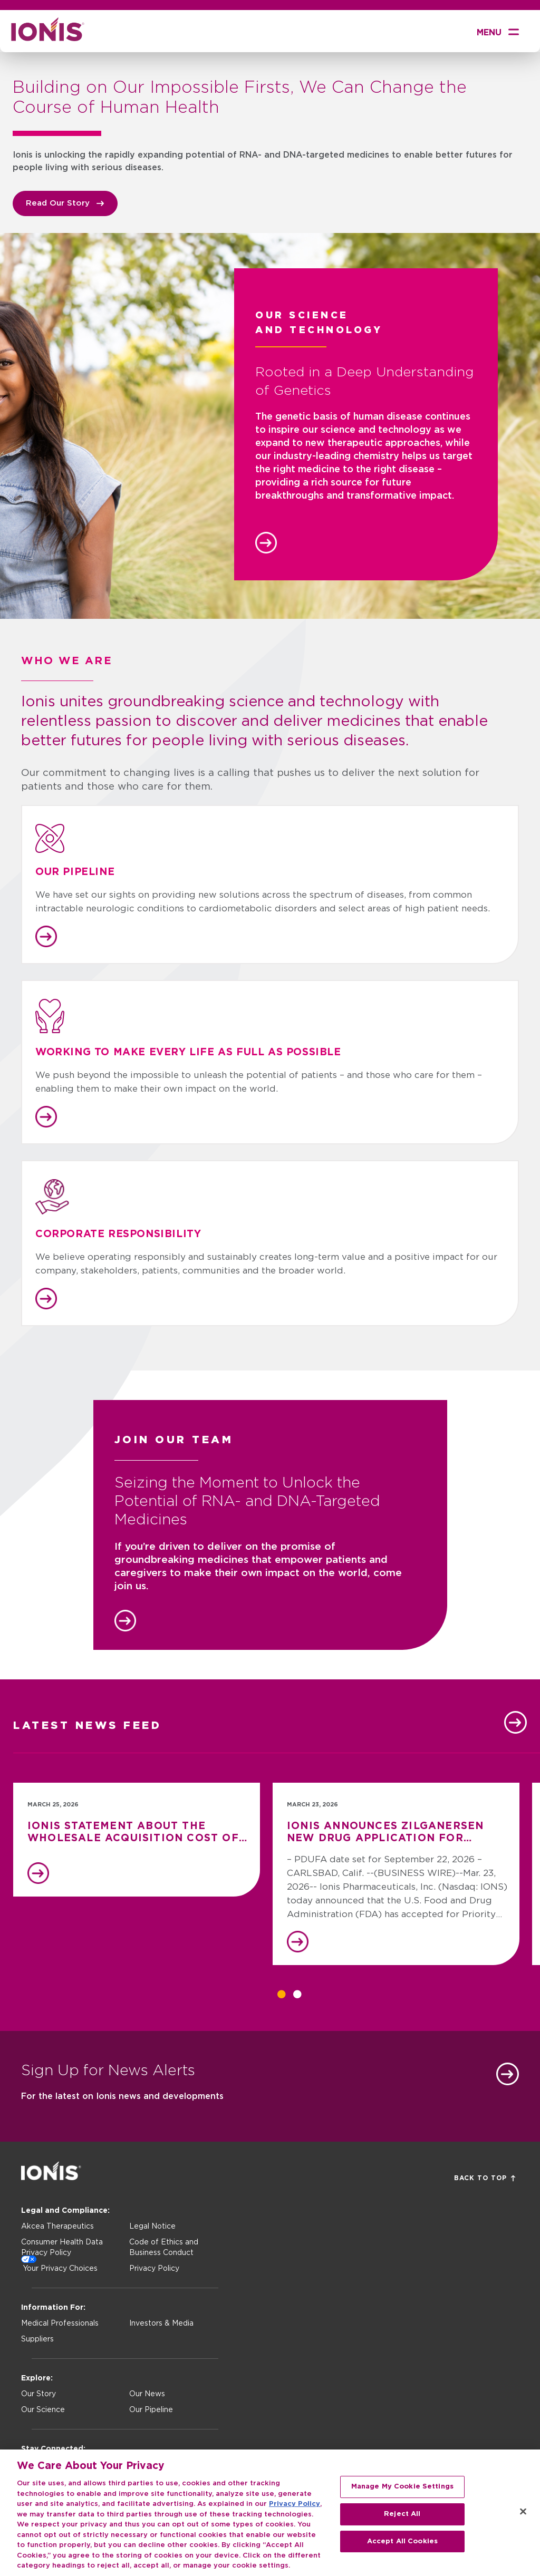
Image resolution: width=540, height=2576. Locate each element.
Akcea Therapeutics (57, 2226)
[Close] (523, 2517)
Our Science (43, 2410)
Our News (147, 2394)
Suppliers (37, 2339)
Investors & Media (161, 2323)
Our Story (38, 2394)
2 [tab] (297, 1994)
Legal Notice (152, 2226)
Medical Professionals (60, 2323)
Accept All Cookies (402, 2546)
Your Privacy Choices (60, 2268)
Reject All (402, 2519)
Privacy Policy (154, 2268)
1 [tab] (281, 1994)
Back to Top (484, 2178)
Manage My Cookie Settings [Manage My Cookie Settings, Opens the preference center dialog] (402, 2491)
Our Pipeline (151, 2410)
